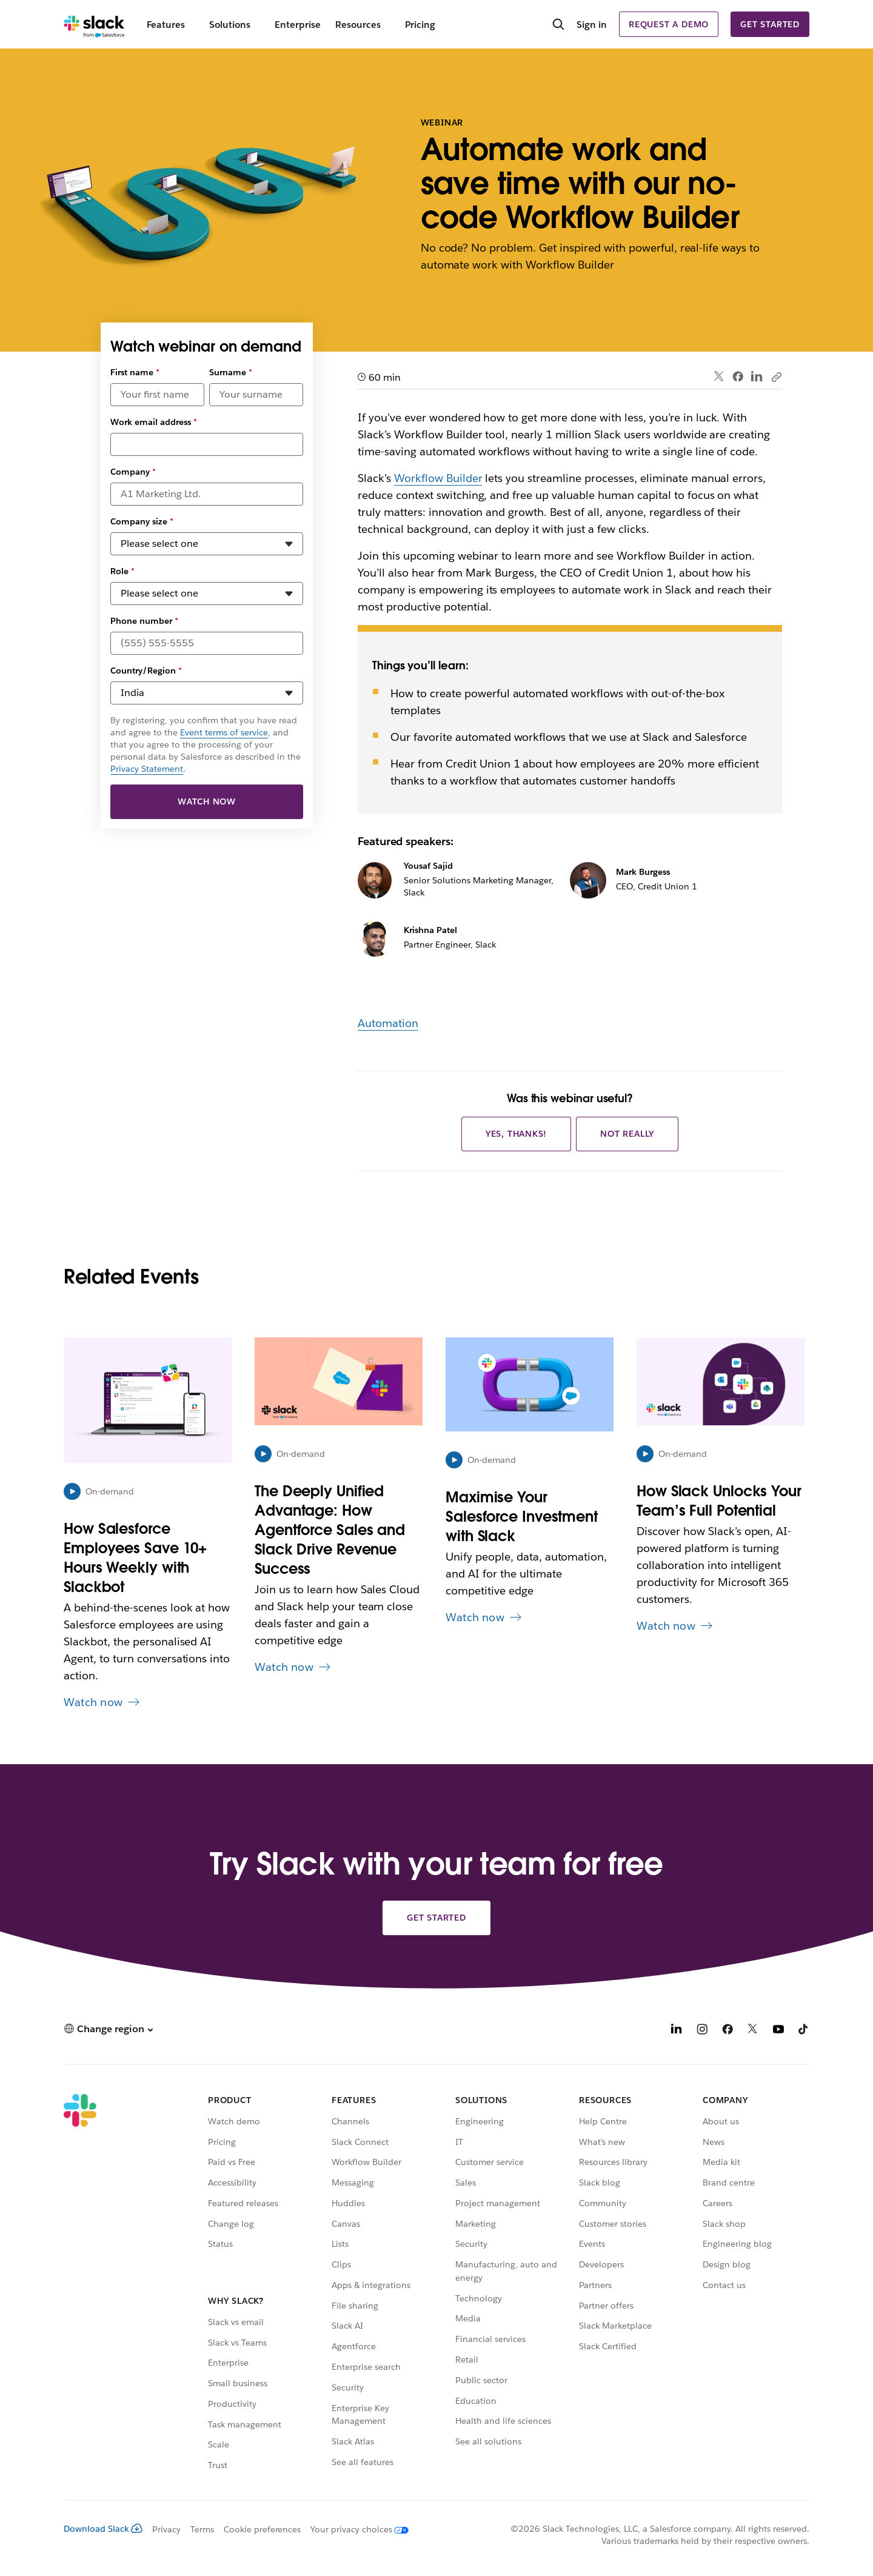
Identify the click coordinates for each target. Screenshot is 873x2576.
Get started (770, 24)
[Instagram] (702, 2031)
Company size (141, 521)
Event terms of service (224, 732)
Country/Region (146, 670)
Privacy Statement (146, 768)
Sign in (592, 24)
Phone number (144, 620)
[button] (108, 2028)
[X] (753, 2031)
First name (134, 372)
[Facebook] (727, 2031)
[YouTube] (778, 2031)
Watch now (207, 801)
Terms (202, 2529)
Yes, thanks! (516, 1133)
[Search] (558, 25)
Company (133, 471)
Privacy (166, 2529)
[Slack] (94, 24)
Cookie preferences (262, 2529)
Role (122, 571)
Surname (230, 372)
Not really (627, 1133)
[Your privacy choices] (355, 2529)
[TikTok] (803, 2031)
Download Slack (103, 2528)
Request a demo (669, 24)
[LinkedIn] (676, 2031)
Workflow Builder (438, 478)
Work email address (153, 422)
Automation (388, 1023)
